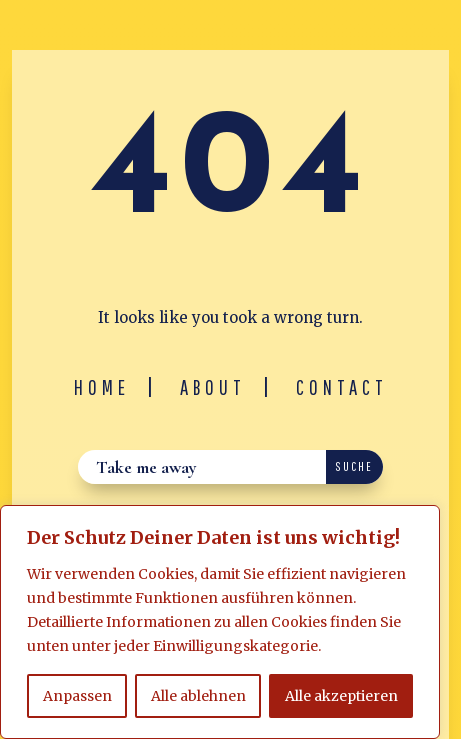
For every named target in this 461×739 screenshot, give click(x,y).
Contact (342, 387)
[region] (220, 622)
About (213, 387)
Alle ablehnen (198, 696)
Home (102, 387)
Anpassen (77, 696)
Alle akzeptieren (341, 696)
